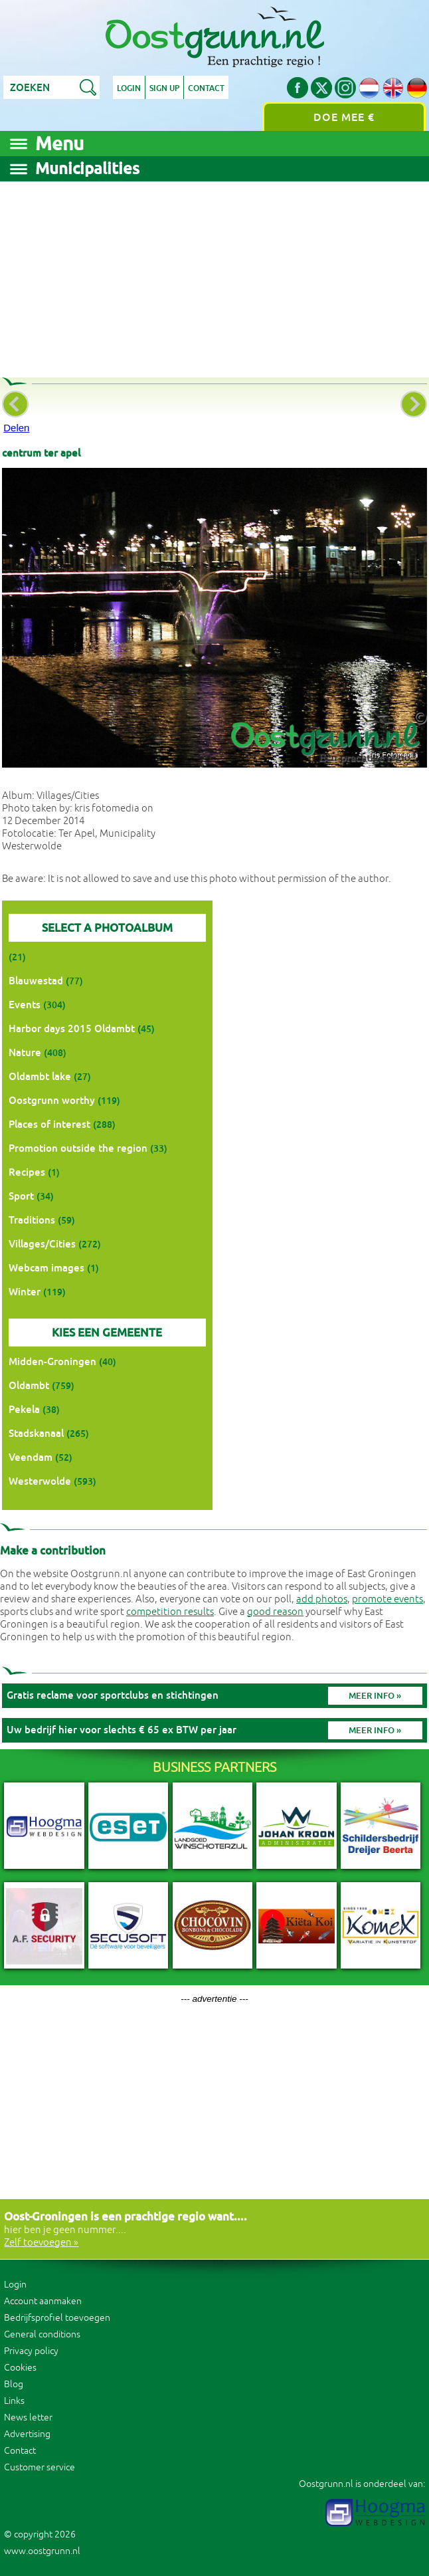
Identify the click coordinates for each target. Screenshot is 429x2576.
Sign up (164, 88)
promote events (387, 1599)
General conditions (42, 2334)
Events (25, 1004)
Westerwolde (40, 1481)
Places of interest (49, 1124)
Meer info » (375, 1695)
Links (14, 2401)
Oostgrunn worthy (52, 1100)
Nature (25, 1052)
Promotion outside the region (78, 1148)
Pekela (24, 1409)
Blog (13, 2384)
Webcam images (46, 1267)
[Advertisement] (214, 274)
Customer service (39, 2467)
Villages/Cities (42, 1243)
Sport (21, 1196)
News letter (28, 2417)
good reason (275, 1612)
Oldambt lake (40, 1076)
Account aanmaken (43, 2301)
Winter (25, 1291)
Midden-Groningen (52, 1361)
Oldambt (29, 1385)
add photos (321, 1599)
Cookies (20, 2367)
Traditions (32, 1220)
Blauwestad (36, 980)
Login (129, 88)
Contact (206, 88)
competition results (170, 1612)
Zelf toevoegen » (41, 2242)
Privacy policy (31, 2351)
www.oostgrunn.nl (42, 2551)
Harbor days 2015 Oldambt (72, 1028)
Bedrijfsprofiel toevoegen (57, 2317)
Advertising (27, 2434)
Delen (16, 427)
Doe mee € (344, 117)
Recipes (27, 1172)
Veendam (30, 1457)
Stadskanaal (36, 1433)
